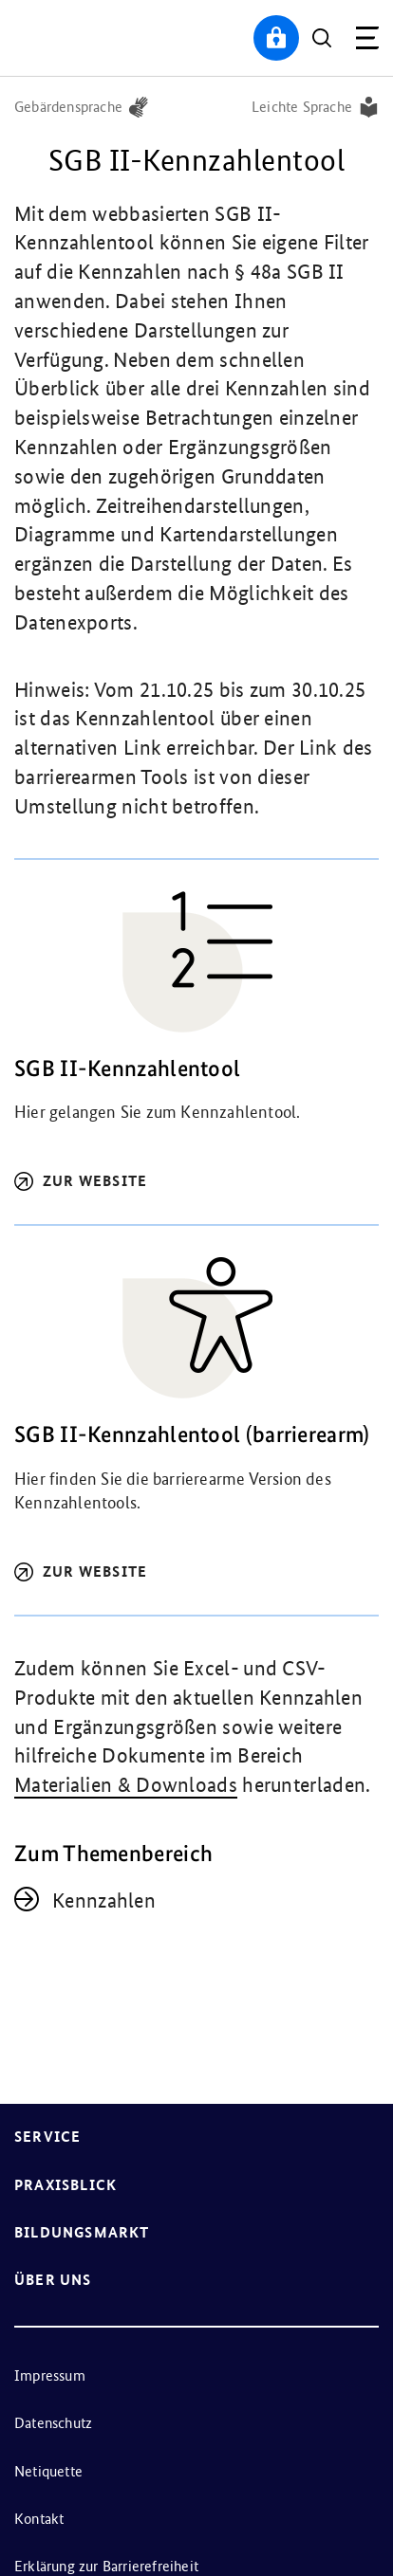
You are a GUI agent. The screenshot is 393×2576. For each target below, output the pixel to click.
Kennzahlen (104, 1900)
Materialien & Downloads (125, 1785)
